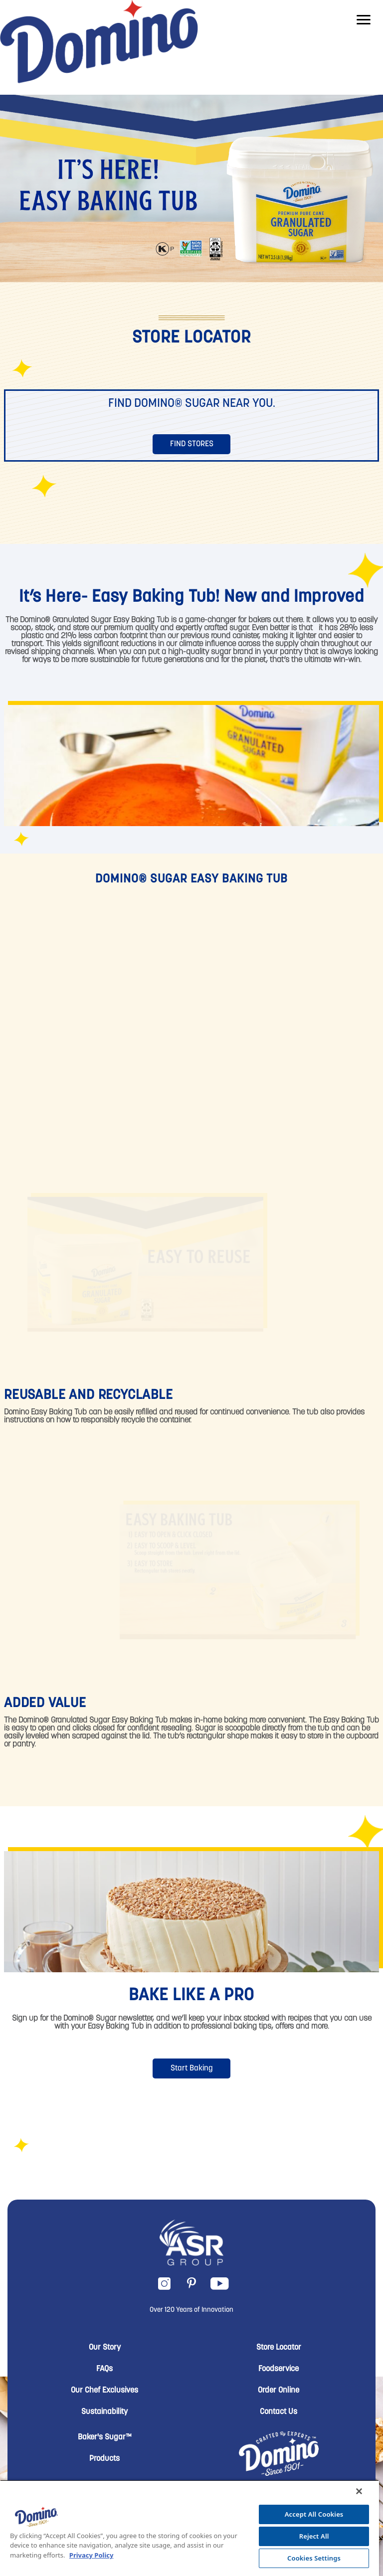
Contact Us (278, 2412)
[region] (189, 2528)
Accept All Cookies (314, 2514)
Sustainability (104, 2412)
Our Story (105, 2348)
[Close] (359, 2491)
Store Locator (278, 2348)
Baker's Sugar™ (105, 2437)
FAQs (104, 2369)
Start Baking (192, 2068)
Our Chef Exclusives (104, 2391)
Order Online (278, 2391)
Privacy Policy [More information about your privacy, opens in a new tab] (91, 2555)
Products (104, 2459)
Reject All (314, 2536)
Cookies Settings (314, 2558)
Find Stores (191, 444)
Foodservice (278, 2369)
